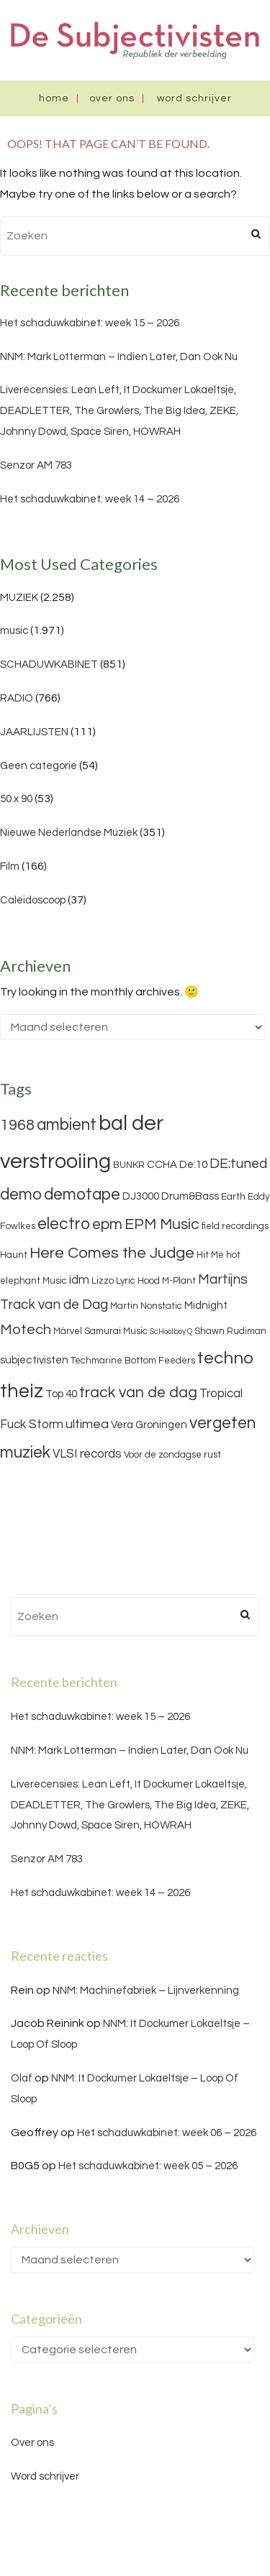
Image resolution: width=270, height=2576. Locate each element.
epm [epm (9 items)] (107, 1224)
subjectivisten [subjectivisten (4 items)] (34, 1360)
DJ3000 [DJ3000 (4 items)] (140, 1196)
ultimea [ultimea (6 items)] (87, 1424)
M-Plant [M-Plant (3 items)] (179, 1281)
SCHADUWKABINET (49, 664)
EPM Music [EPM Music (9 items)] (162, 1224)
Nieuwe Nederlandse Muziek (69, 832)
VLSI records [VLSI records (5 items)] (87, 1454)
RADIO (16, 698)
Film (9, 866)
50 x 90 (16, 799)
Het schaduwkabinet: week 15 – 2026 (89, 323)
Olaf (21, 2078)
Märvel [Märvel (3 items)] (67, 1331)
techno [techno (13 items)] (225, 1358)
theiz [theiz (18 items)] (21, 1391)
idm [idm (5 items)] (79, 1280)
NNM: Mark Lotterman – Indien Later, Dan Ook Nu (119, 356)
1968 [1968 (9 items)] (17, 1125)
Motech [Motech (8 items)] (25, 1329)
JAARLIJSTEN (34, 732)
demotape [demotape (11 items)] (82, 1194)
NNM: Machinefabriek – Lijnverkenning (146, 1990)
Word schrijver (194, 98)
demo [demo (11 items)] (21, 1194)
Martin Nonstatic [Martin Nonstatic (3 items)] (146, 1306)
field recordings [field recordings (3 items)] (235, 1226)
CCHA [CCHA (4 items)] (162, 1164)
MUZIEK (19, 597)
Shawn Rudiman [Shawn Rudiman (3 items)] (230, 1331)
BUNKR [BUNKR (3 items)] (129, 1165)
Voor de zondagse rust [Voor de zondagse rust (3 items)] (172, 1455)
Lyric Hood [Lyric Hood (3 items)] (138, 1281)
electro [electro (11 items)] (63, 1224)
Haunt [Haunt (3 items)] (13, 1255)
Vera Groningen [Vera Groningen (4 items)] (149, 1425)
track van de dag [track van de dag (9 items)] (138, 1392)
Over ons (112, 98)
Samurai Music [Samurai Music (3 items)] (116, 1331)
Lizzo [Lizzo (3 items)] (102, 1281)
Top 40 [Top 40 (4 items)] (61, 1394)
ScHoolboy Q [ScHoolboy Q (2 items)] (171, 1331)
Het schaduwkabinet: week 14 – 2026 (89, 499)
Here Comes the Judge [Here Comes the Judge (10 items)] (112, 1253)
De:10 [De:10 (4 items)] (193, 1164)
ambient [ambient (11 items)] (66, 1124)
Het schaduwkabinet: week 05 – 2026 (148, 2166)
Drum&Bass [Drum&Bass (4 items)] (190, 1196)
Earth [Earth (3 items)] (233, 1197)
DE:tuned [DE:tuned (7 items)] (238, 1163)
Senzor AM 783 (36, 465)
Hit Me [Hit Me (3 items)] (210, 1255)
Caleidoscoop (33, 900)
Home (54, 98)
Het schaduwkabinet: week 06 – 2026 (166, 2133)
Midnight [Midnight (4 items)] (206, 1305)
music (14, 630)
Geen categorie (38, 765)
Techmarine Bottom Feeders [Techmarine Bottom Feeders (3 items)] (133, 1361)
